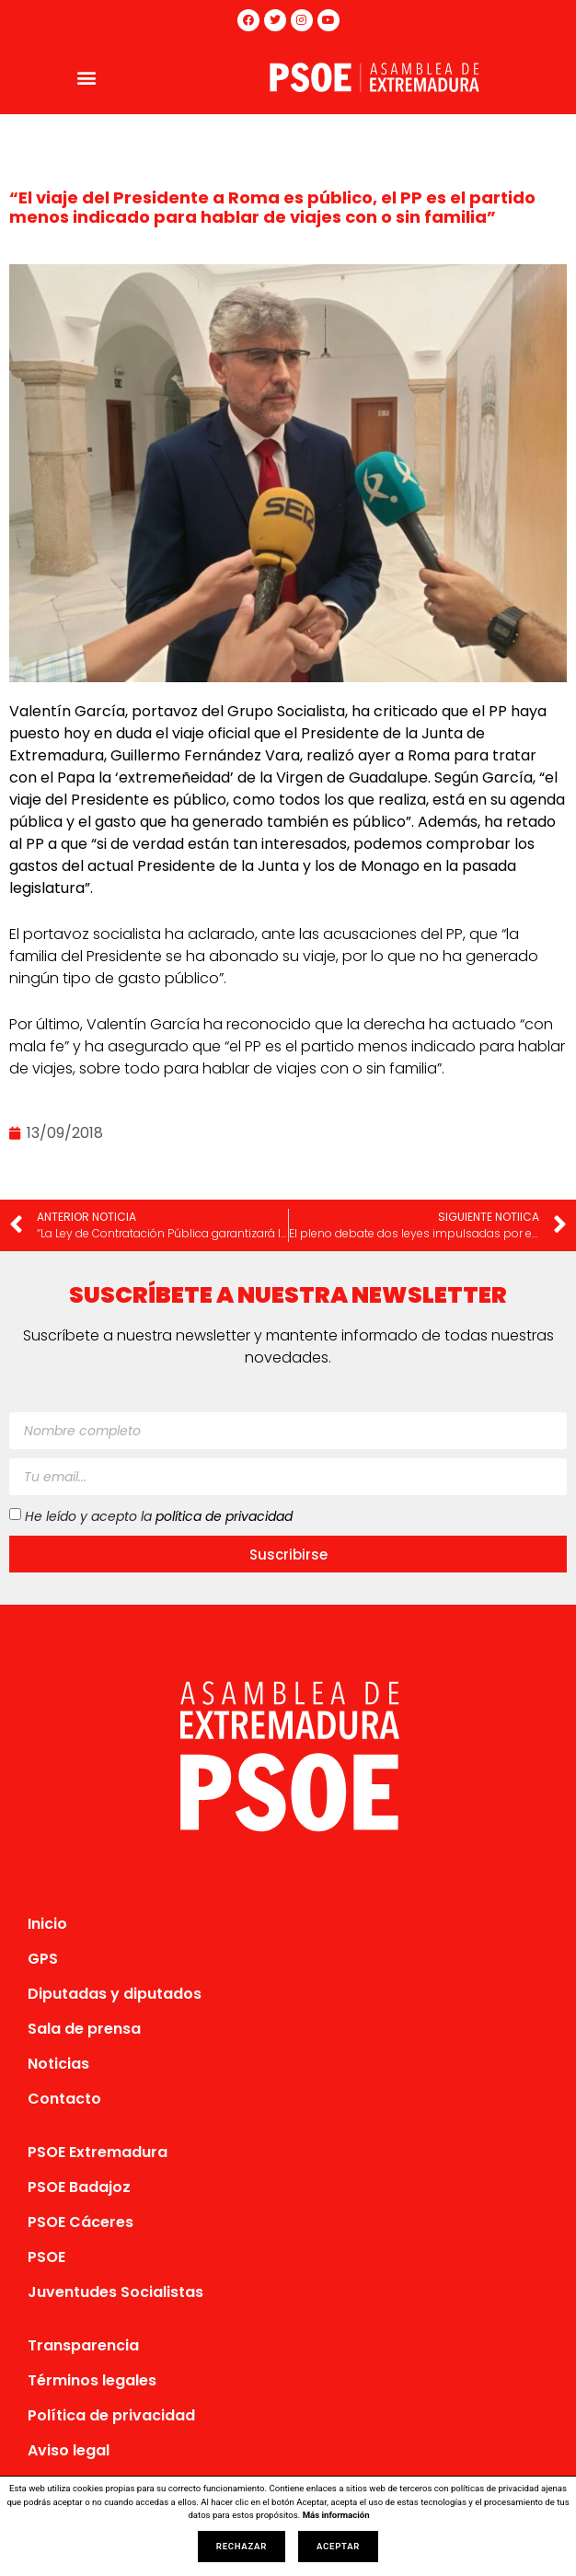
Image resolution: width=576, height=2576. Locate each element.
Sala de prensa (84, 2028)
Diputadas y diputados (115, 1993)
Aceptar (338, 2546)
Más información (336, 2515)
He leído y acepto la (159, 1516)
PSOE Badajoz (79, 2187)
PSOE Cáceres (80, 2222)
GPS (43, 1958)
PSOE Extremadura (97, 2152)
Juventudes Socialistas (115, 2292)
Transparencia (83, 2345)
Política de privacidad (111, 2415)
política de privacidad (224, 1516)
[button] (86, 77)
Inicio (47, 1923)
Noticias (58, 2063)
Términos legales (92, 2380)
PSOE (46, 2257)
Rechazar (241, 2546)
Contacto (64, 2098)
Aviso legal (68, 2450)
